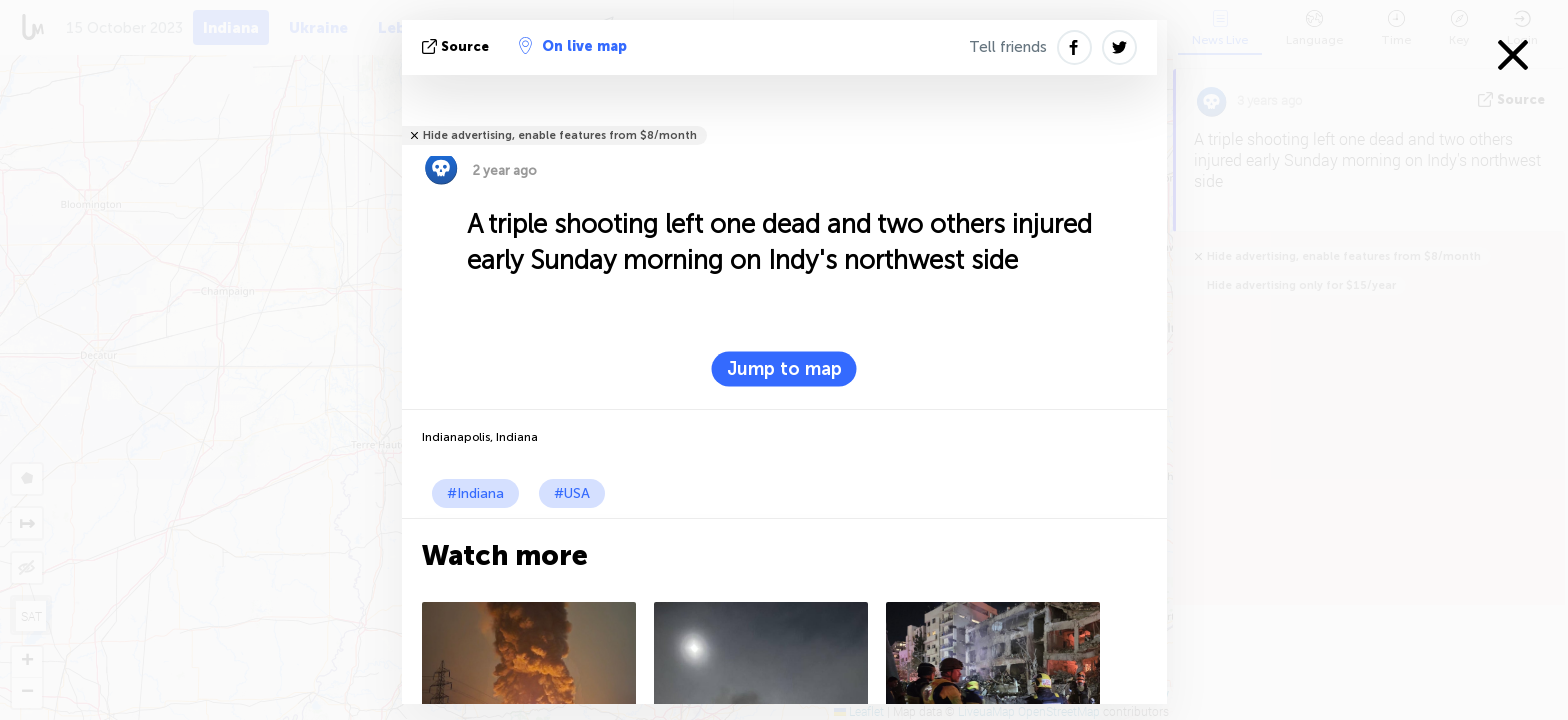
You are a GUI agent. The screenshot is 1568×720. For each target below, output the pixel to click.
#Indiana (475, 493)
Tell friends (1008, 47)
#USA (572, 493)
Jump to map (784, 369)
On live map (573, 46)
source (457, 46)
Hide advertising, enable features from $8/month (560, 135)
